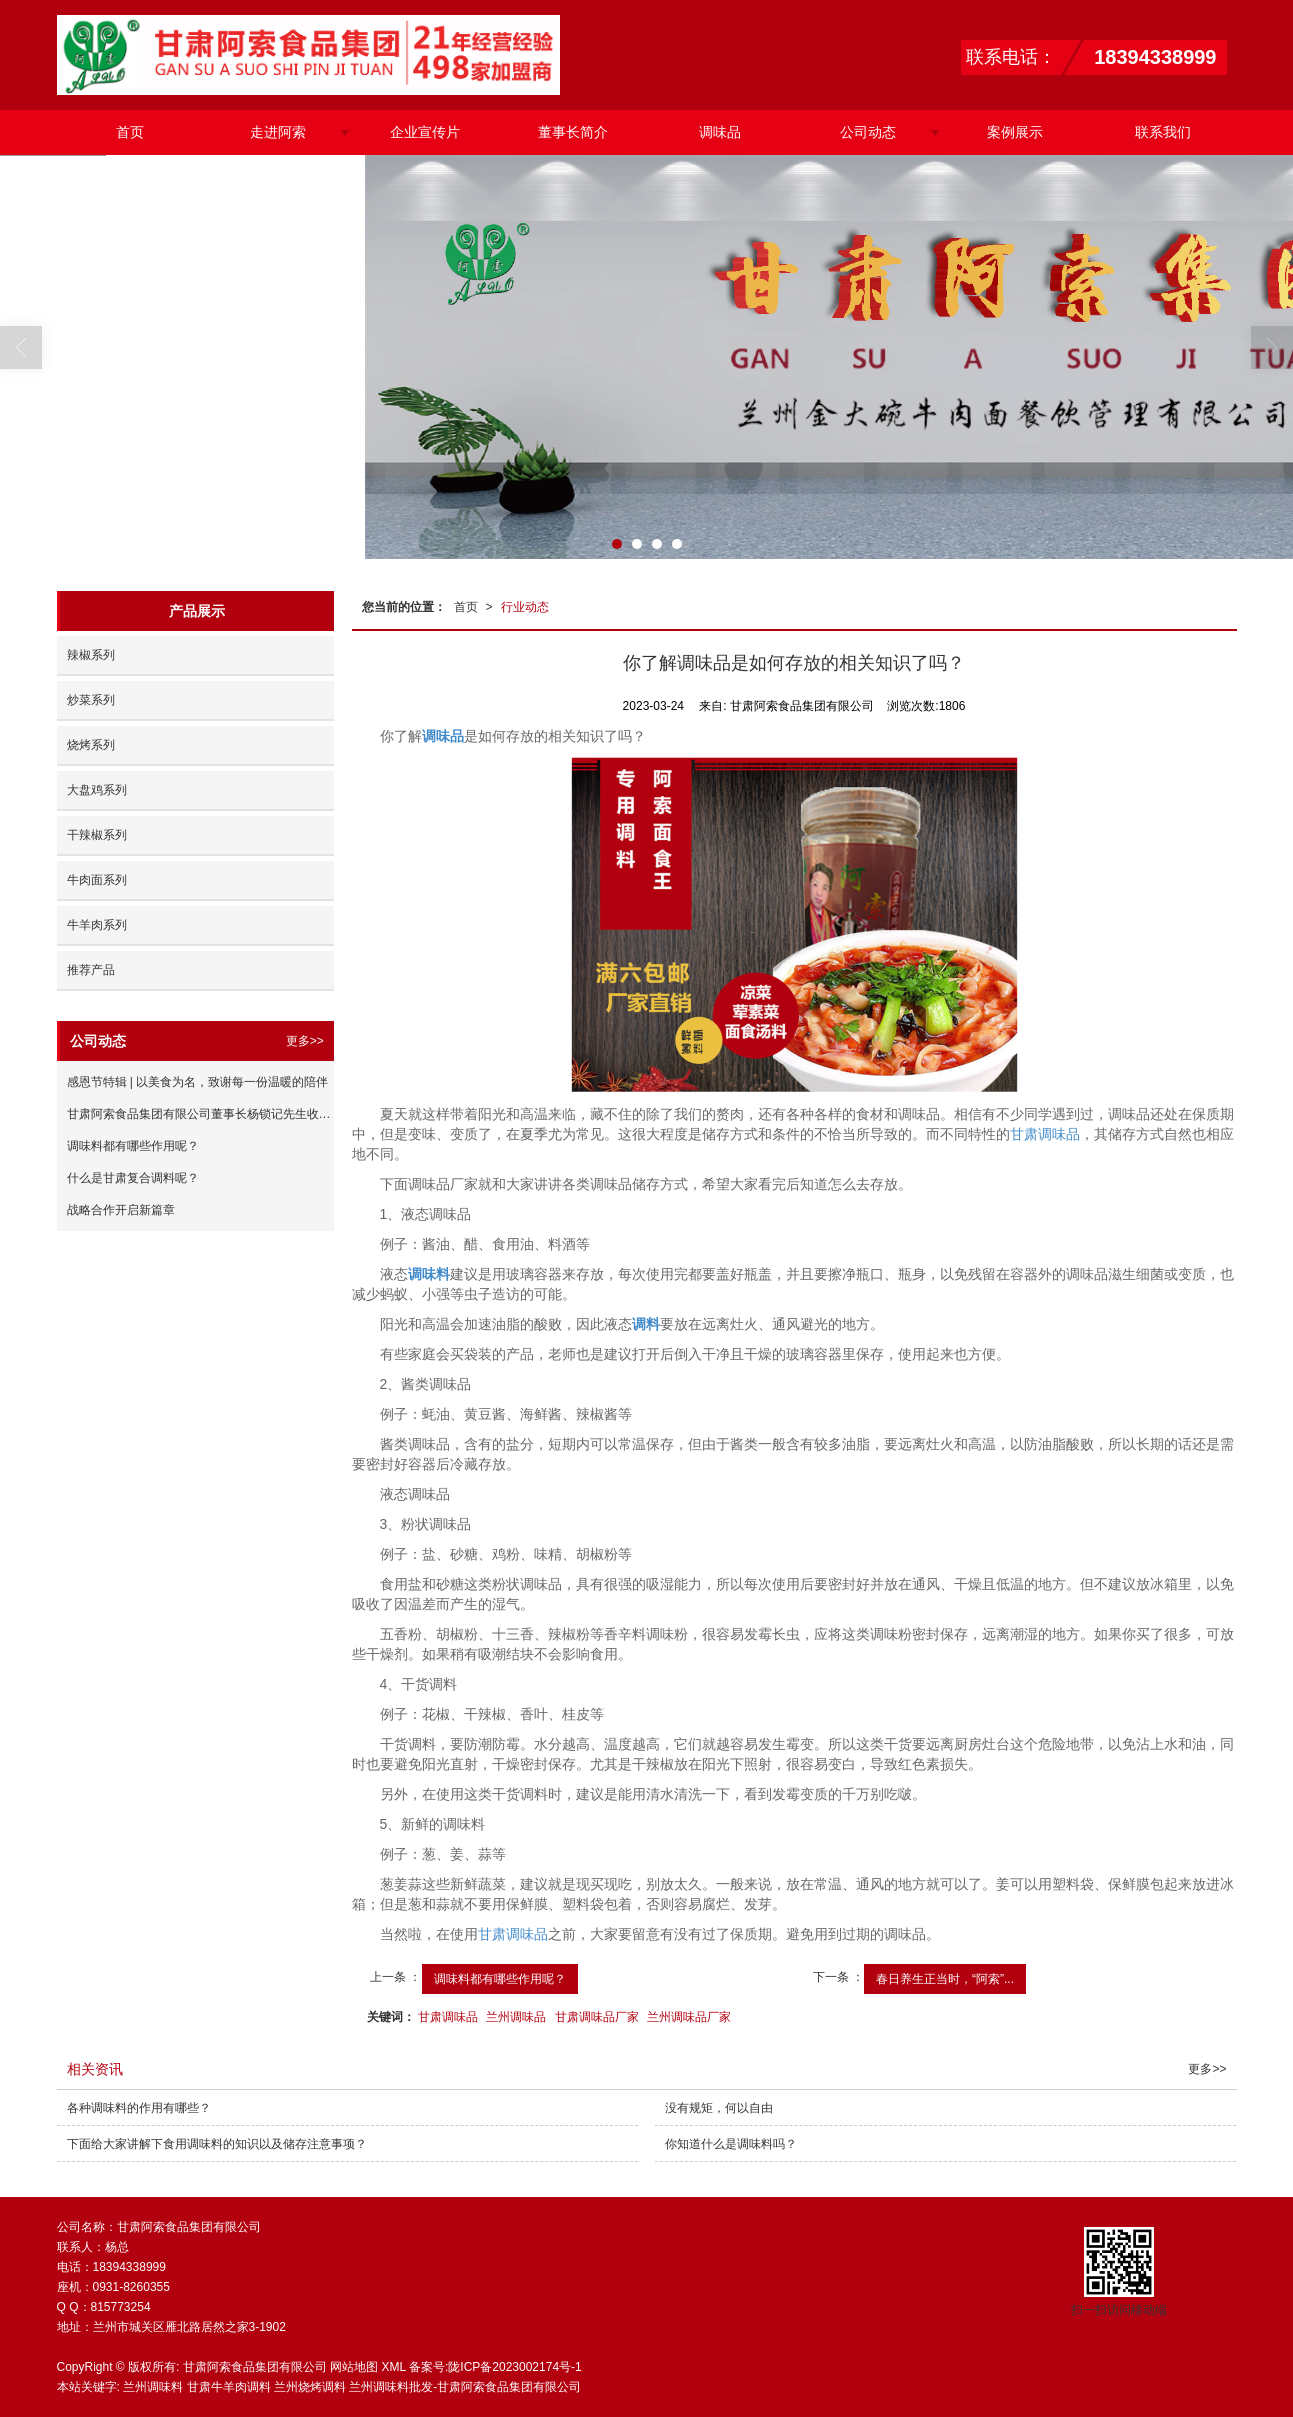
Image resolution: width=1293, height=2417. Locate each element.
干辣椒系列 (97, 835)
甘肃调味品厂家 (597, 2017)
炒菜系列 (91, 700)
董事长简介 (573, 132)
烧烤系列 (91, 745)
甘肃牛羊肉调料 (229, 2387)
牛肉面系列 (97, 880)
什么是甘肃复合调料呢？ (133, 1178)
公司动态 (868, 132)
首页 (130, 132)
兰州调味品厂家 (689, 2017)
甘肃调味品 (1045, 1134)
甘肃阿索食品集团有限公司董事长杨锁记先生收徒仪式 (200, 1114)
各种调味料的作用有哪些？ (139, 2108)
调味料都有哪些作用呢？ (500, 1979)
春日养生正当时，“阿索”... (945, 1979)
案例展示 (1015, 132)
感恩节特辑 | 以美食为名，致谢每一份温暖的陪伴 (198, 1082)
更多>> (305, 1041)
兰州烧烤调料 (310, 2387)
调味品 (720, 132)
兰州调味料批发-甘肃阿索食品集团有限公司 (465, 2387)
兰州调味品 (516, 2017)
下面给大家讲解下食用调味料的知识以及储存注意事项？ (217, 2144)
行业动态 (525, 607)
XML (393, 2367)
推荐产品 (91, 970)
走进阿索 (278, 132)
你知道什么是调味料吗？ (731, 2144)
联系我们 (1163, 132)
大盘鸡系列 (97, 790)
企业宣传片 (425, 132)
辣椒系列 (91, 655)
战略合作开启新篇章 (121, 1210)
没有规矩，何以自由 (719, 2108)
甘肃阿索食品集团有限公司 (255, 2367)
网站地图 (354, 2367)
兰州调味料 (153, 2387)
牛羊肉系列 (97, 925)
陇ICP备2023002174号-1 (514, 2367)
